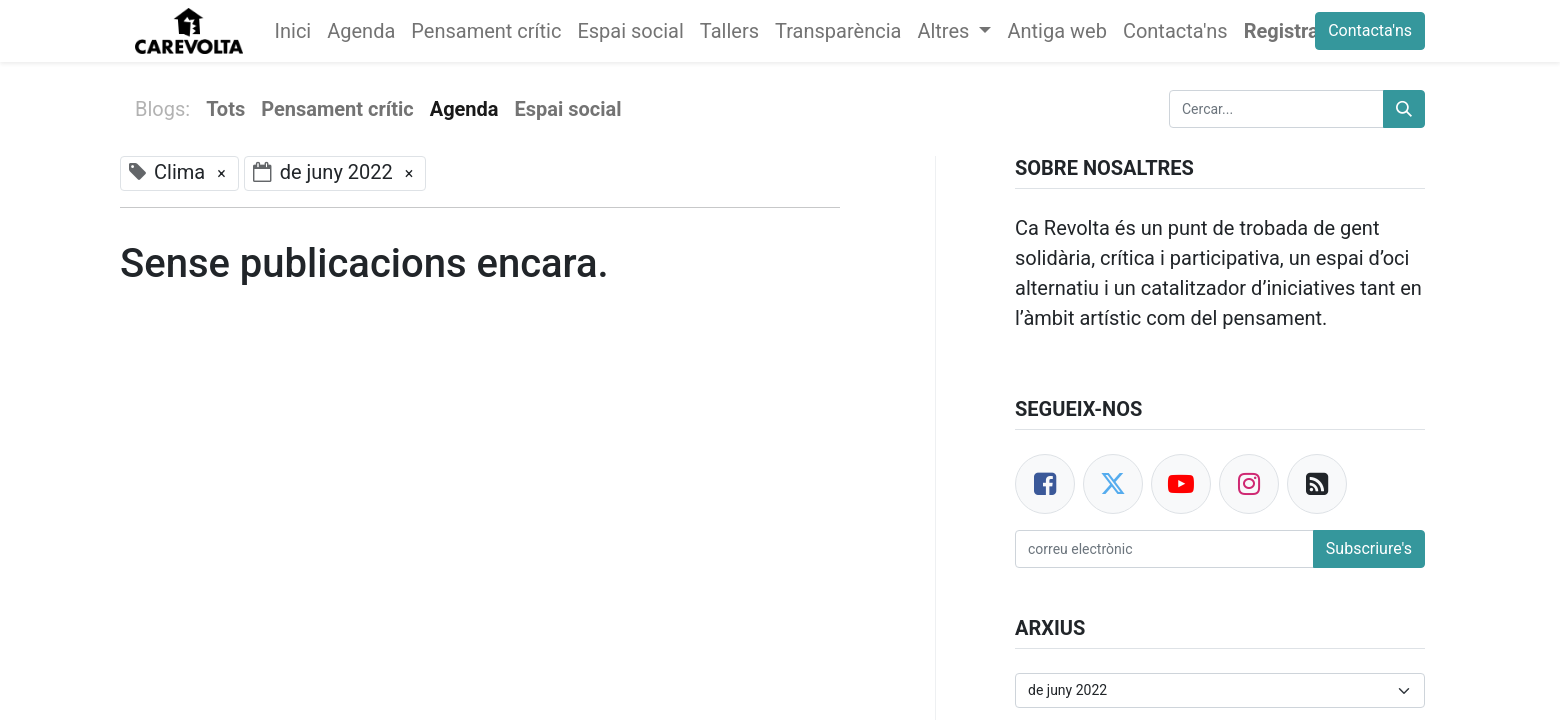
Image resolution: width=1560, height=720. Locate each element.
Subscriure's (1369, 548)
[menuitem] (293, 31)
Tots (225, 109)
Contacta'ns (1370, 30)
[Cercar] (1404, 109)
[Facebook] (1045, 484)
